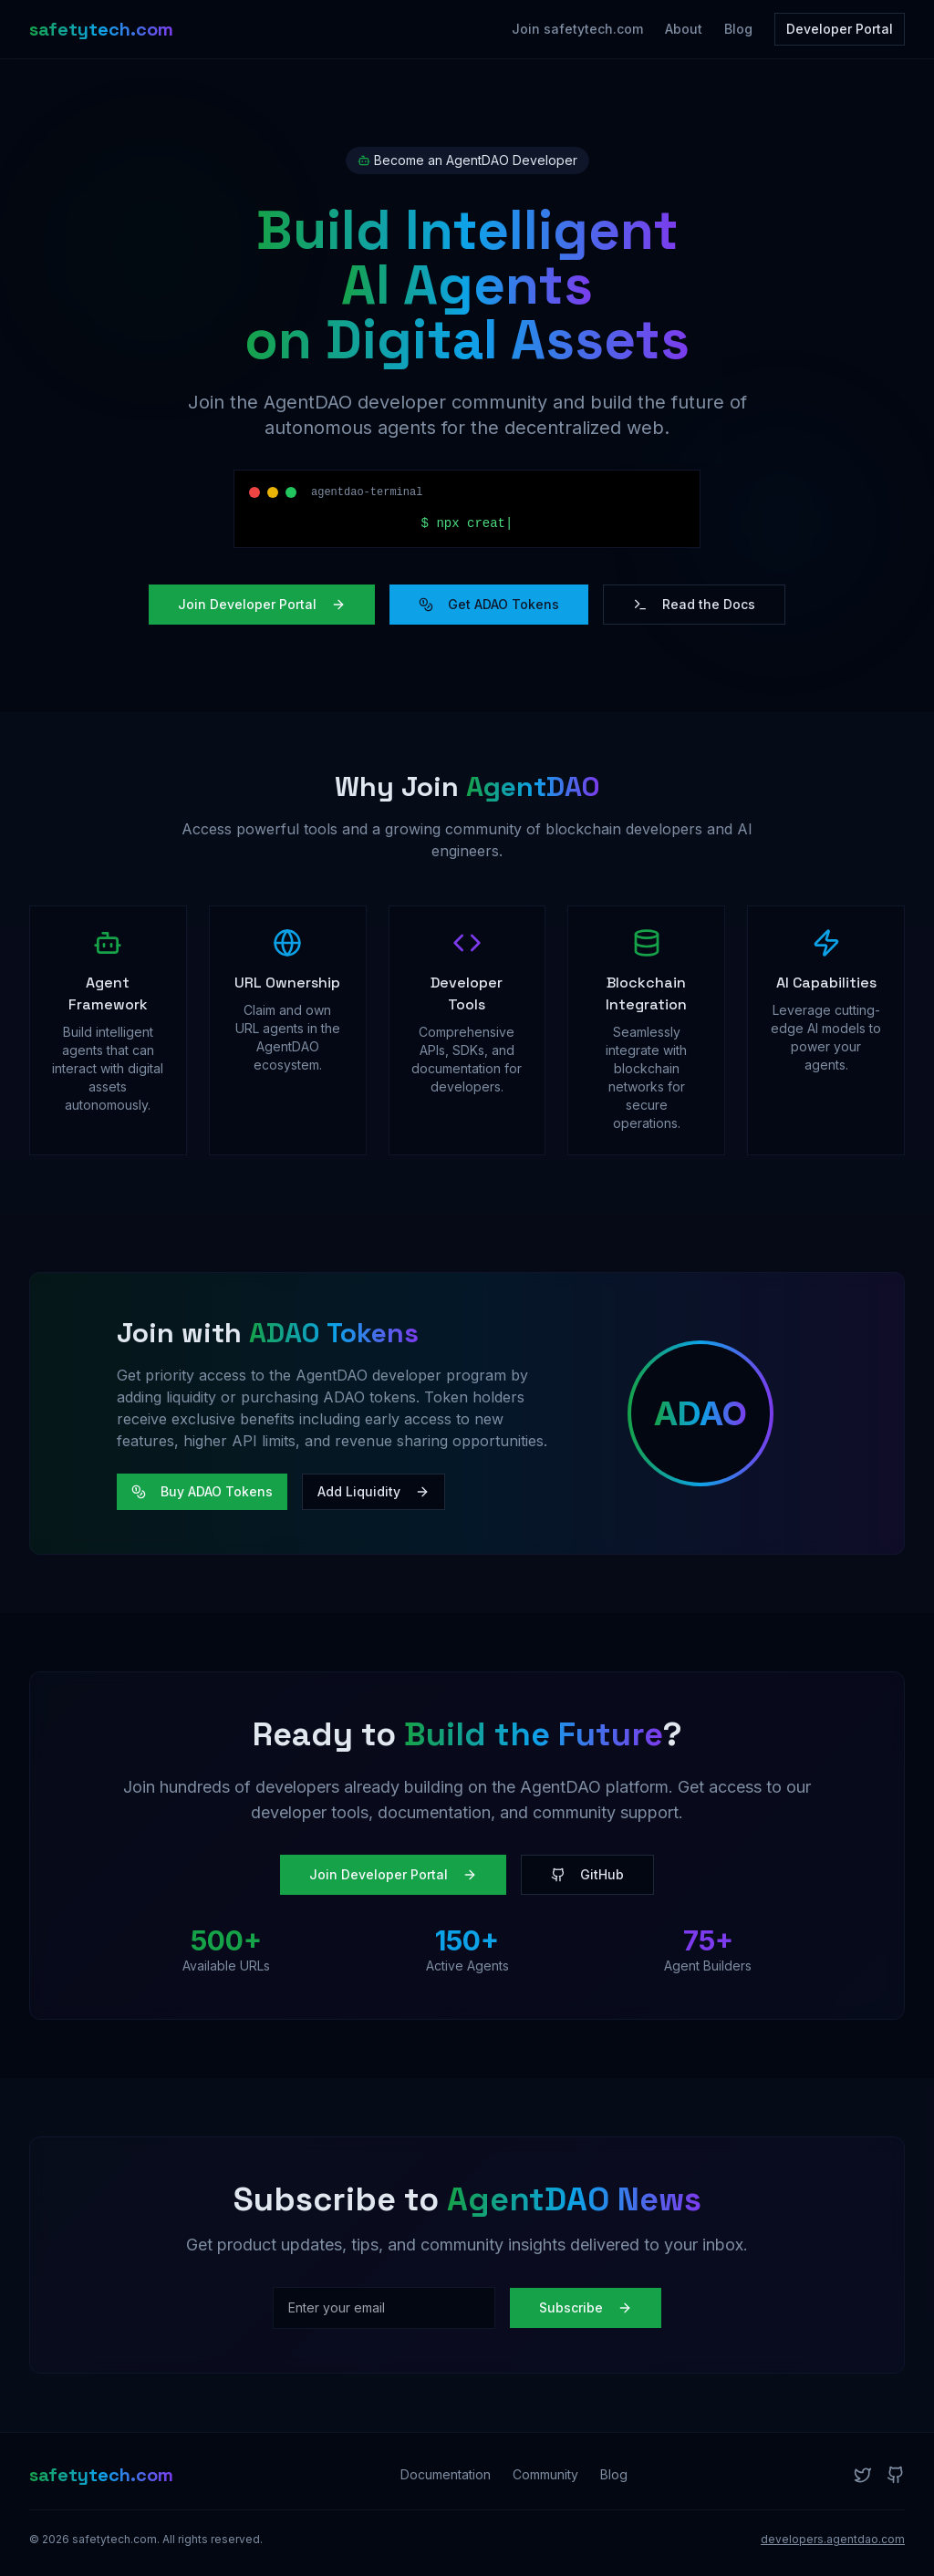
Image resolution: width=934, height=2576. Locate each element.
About (683, 28)
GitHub (587, 1874)
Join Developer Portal (262, 604)
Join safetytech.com (577, 28)
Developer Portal (839, 28)
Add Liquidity (373, 1491)
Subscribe (585, 2307)
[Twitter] (863, 2475)
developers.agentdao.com (833, 2539)
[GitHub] (896, 2475)
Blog (738, 28)
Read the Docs (694, 604)
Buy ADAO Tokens (202, 1491)
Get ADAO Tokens (489, 604)
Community (545, 2474)
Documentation (445, 2474)
